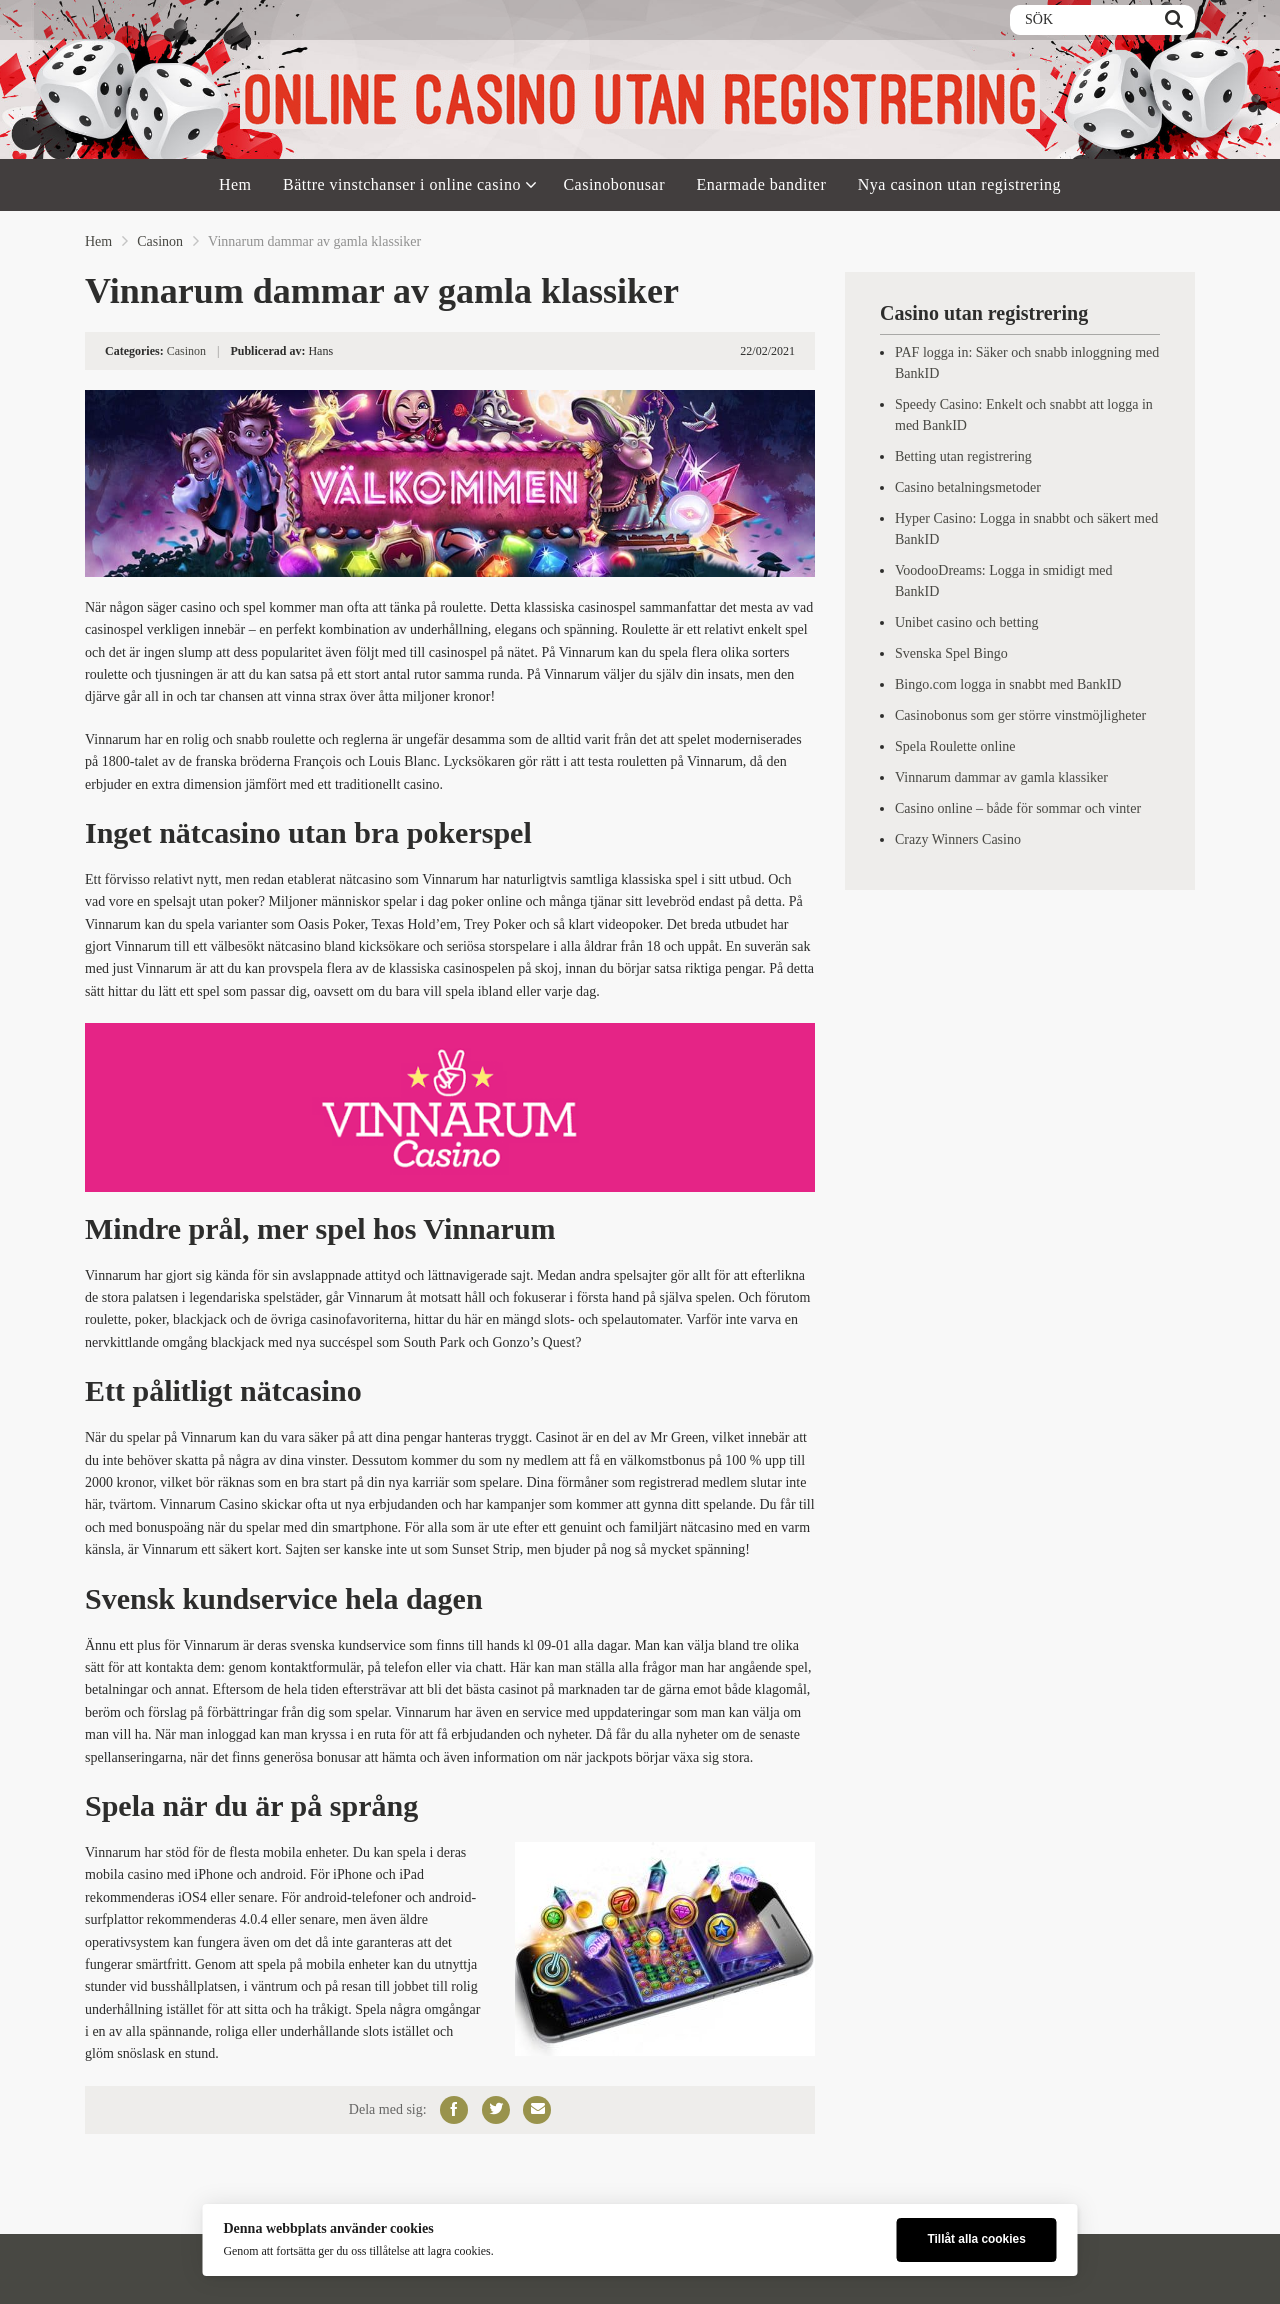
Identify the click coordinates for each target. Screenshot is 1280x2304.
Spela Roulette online (955, 746)
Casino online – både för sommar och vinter (1018, 808)
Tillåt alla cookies (976, 2239)
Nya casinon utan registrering (959, 184)
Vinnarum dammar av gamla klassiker (1001, 777)
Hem (235, 184)
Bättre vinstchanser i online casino (402, 184)
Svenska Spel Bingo (951, 653)
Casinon (160, 241)
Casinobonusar (614, 184)
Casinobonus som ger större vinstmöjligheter (1020, 715)
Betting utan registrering (963, 456)
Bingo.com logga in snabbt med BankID (1008, 684)
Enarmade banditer (762, 184)
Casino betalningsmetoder (968, 487)
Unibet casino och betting (966, 622)
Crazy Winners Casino (958, 839)
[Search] (1173, 20)
